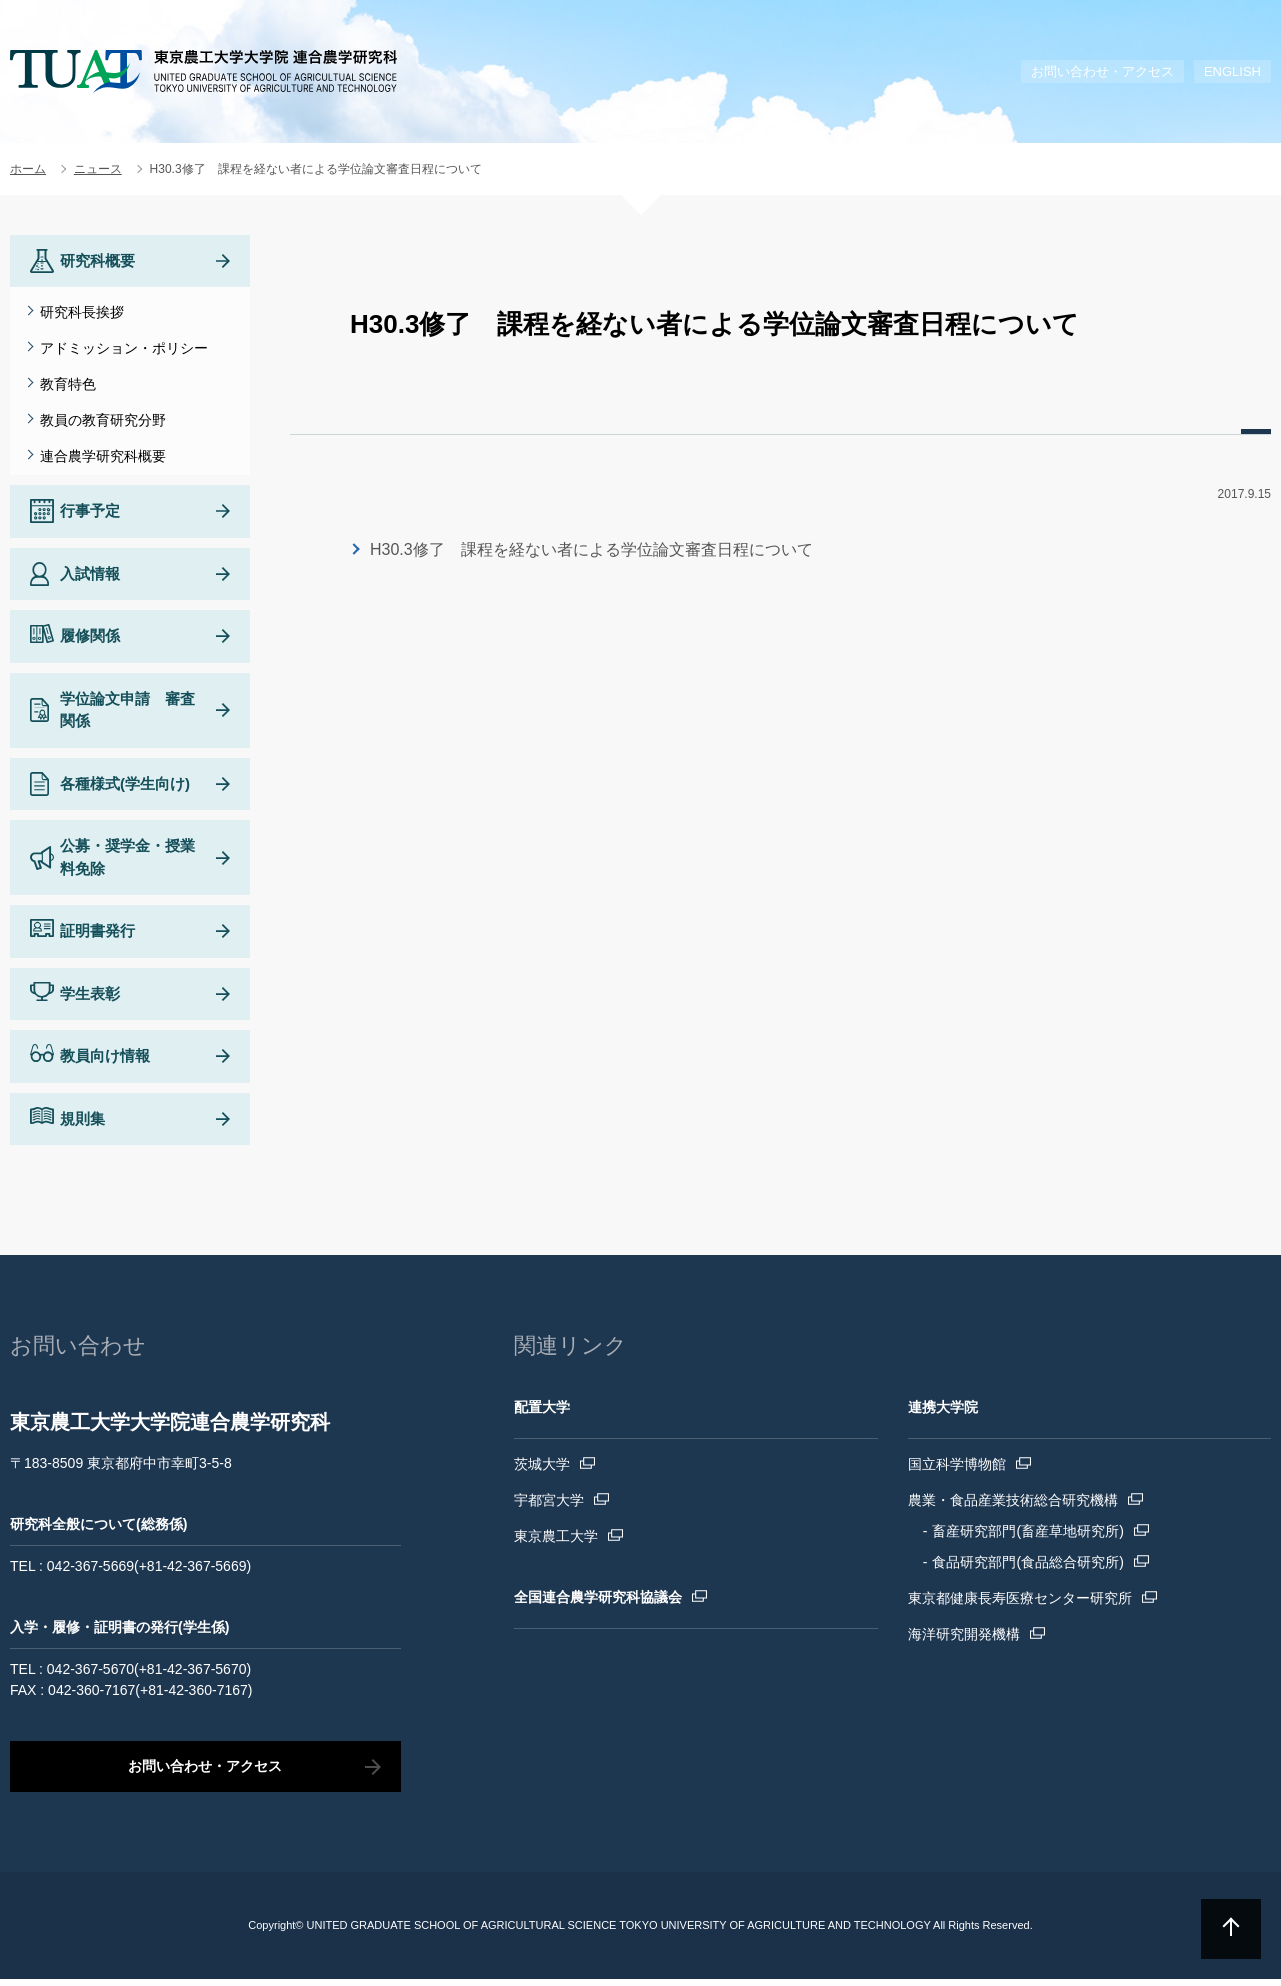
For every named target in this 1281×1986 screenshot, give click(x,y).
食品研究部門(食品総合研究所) (1027, 1569)
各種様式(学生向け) (125, 790)
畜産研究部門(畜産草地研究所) (1027, 1538)
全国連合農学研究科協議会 (598, 1604)
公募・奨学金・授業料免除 (127, 864)
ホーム (28, 169)
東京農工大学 (556, 1543)
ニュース (98, 169)
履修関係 (90, 642)
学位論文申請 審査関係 (127, 717)
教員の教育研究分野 (103, 420)
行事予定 (90, 517)
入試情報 (90, 580)
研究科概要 (97, 260)
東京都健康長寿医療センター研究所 (1020, 1605)
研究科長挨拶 (82, 312)
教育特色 (68, 384)
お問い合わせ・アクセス (1102, 71)
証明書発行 (97, 937)
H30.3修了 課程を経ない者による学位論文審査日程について (591, 549)
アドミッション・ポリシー (124, 348)
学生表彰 (90, 1000)
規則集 (82, 1125)
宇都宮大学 (549, 1507)
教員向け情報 (105, 1062)
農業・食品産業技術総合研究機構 (1013, 1507)
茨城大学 (542, 1471)
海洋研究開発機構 (964, 1641)
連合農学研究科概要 (103, 456)
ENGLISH (1232, 71)
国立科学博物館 (957, 1471)
